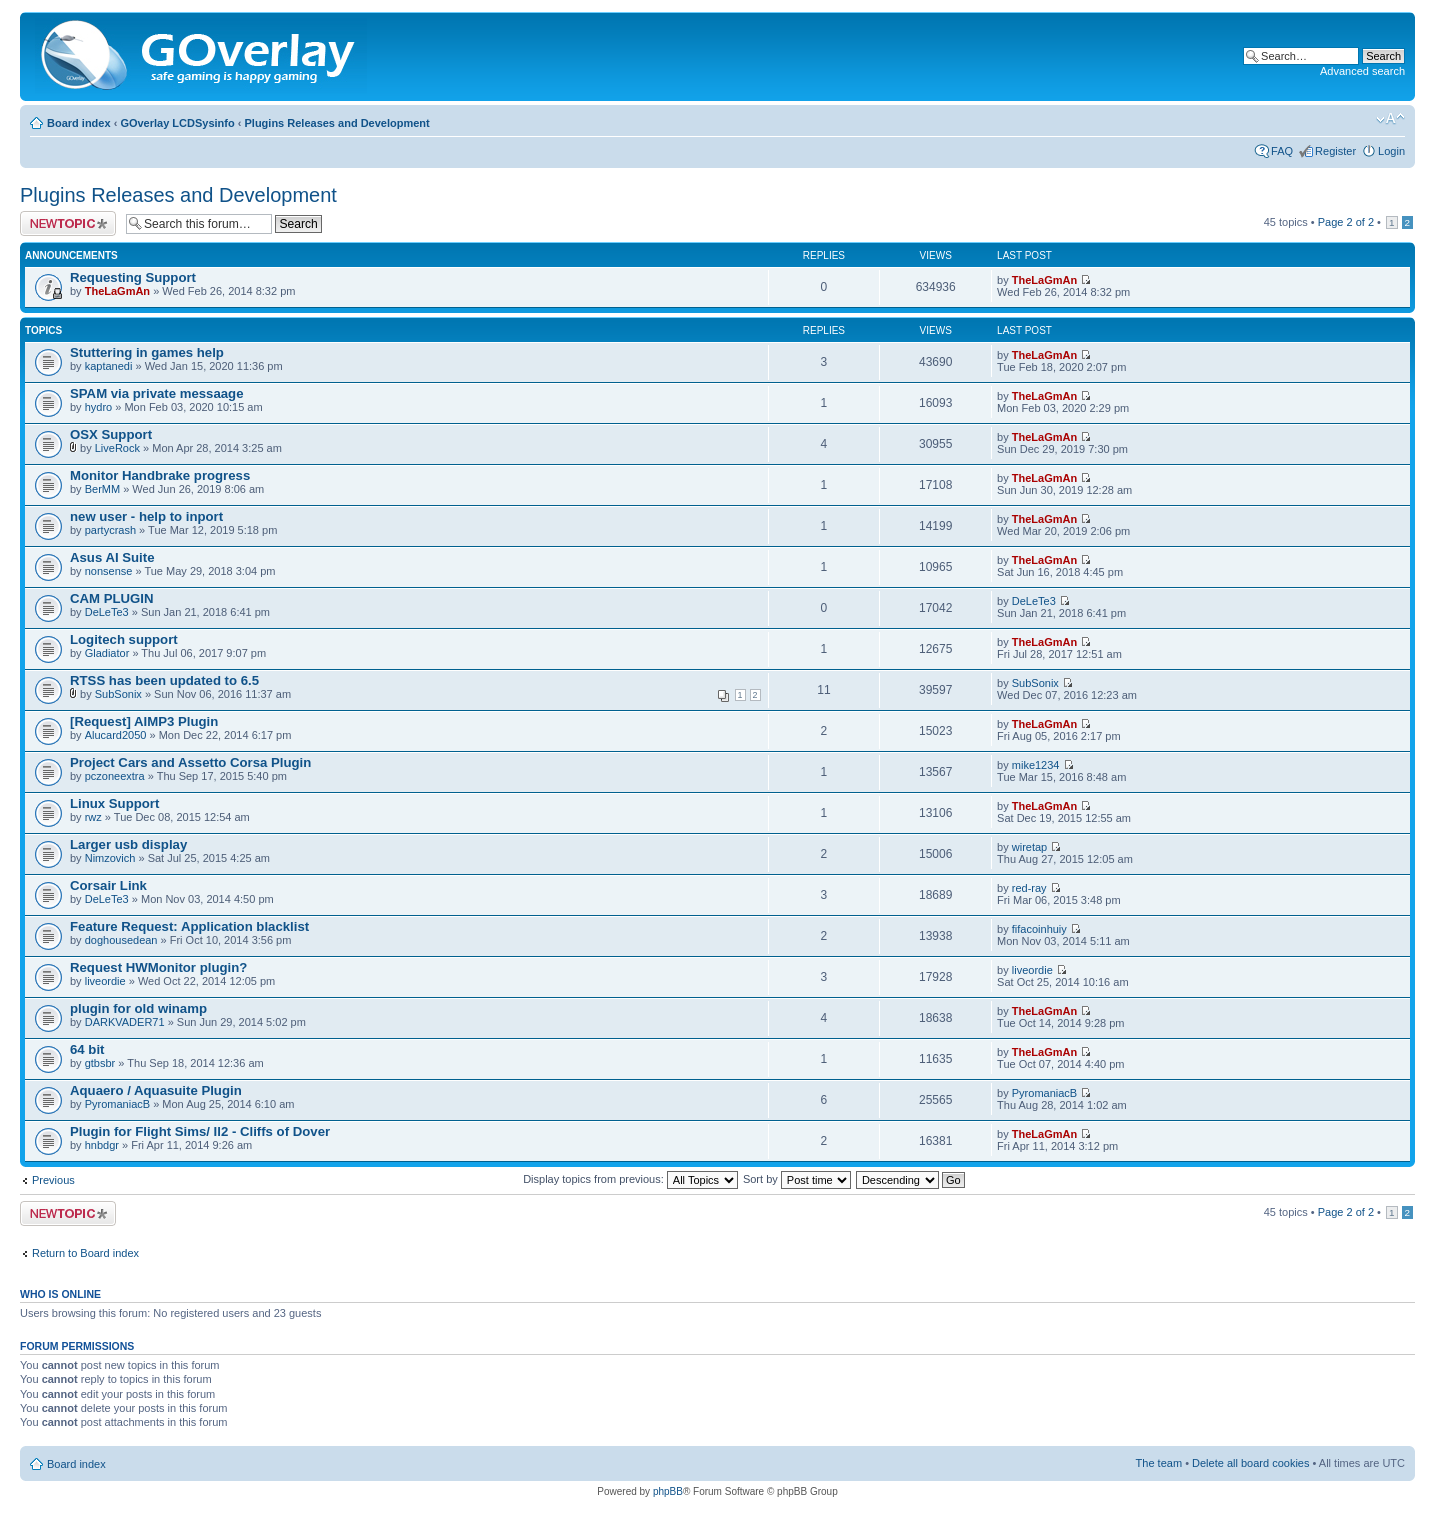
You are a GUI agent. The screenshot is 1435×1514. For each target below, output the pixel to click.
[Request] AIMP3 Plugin (144, 721)
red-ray (1029, 888)
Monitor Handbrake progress (160, 475)
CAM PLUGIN (112, 598)
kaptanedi (109, 366)
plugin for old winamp (138, 1008)
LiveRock (117, 448)
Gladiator (107, 653)
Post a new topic (68, 223)
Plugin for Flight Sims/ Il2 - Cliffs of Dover (200, 1131)
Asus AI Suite (112, 557)
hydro (99, 407)
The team (1159, 1463)
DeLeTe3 (107, 612)
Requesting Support (133, 277)
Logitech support (124, 639)
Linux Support (114, 803)
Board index (79, 123)
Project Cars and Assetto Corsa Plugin (190, 762)
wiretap (1029, 847)
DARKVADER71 (125, 1022)
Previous (53, 1180)
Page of (1346, 222)
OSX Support (111, 434)
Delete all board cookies (1250, 1463)
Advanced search (1362, 71)
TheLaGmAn (117, 291)
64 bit (87, 1049)
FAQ (1282, 151)
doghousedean (121, 940)
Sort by (797, 1179)
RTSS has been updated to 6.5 (164, 680)
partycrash (110, 530)
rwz (93, 817)
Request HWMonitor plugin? (158, 967)
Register (1335, 151)
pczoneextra (115, 776)
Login (1391, 151)
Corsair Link (108, 885)
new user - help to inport (146, 516)
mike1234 (1036, 765)
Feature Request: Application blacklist (189, 926)
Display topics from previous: (630, 1179)
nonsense (109, 571)
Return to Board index (85, 1253)
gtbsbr (100, 1063)
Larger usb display (128, 844)
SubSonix (118, 694)
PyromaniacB (117, 1104)
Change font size (1390, 119)
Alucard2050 (116, 735)
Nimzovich (110, 858)
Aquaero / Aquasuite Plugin (156, 1090)
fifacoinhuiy (1039, 929)
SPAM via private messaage (156, 393)
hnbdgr (102, 1145)
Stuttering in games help (147, 352)
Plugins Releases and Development (337, 123)
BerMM (102, 489)
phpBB (668, 1491)
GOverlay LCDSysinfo (177, 123)
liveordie (105, 981)
